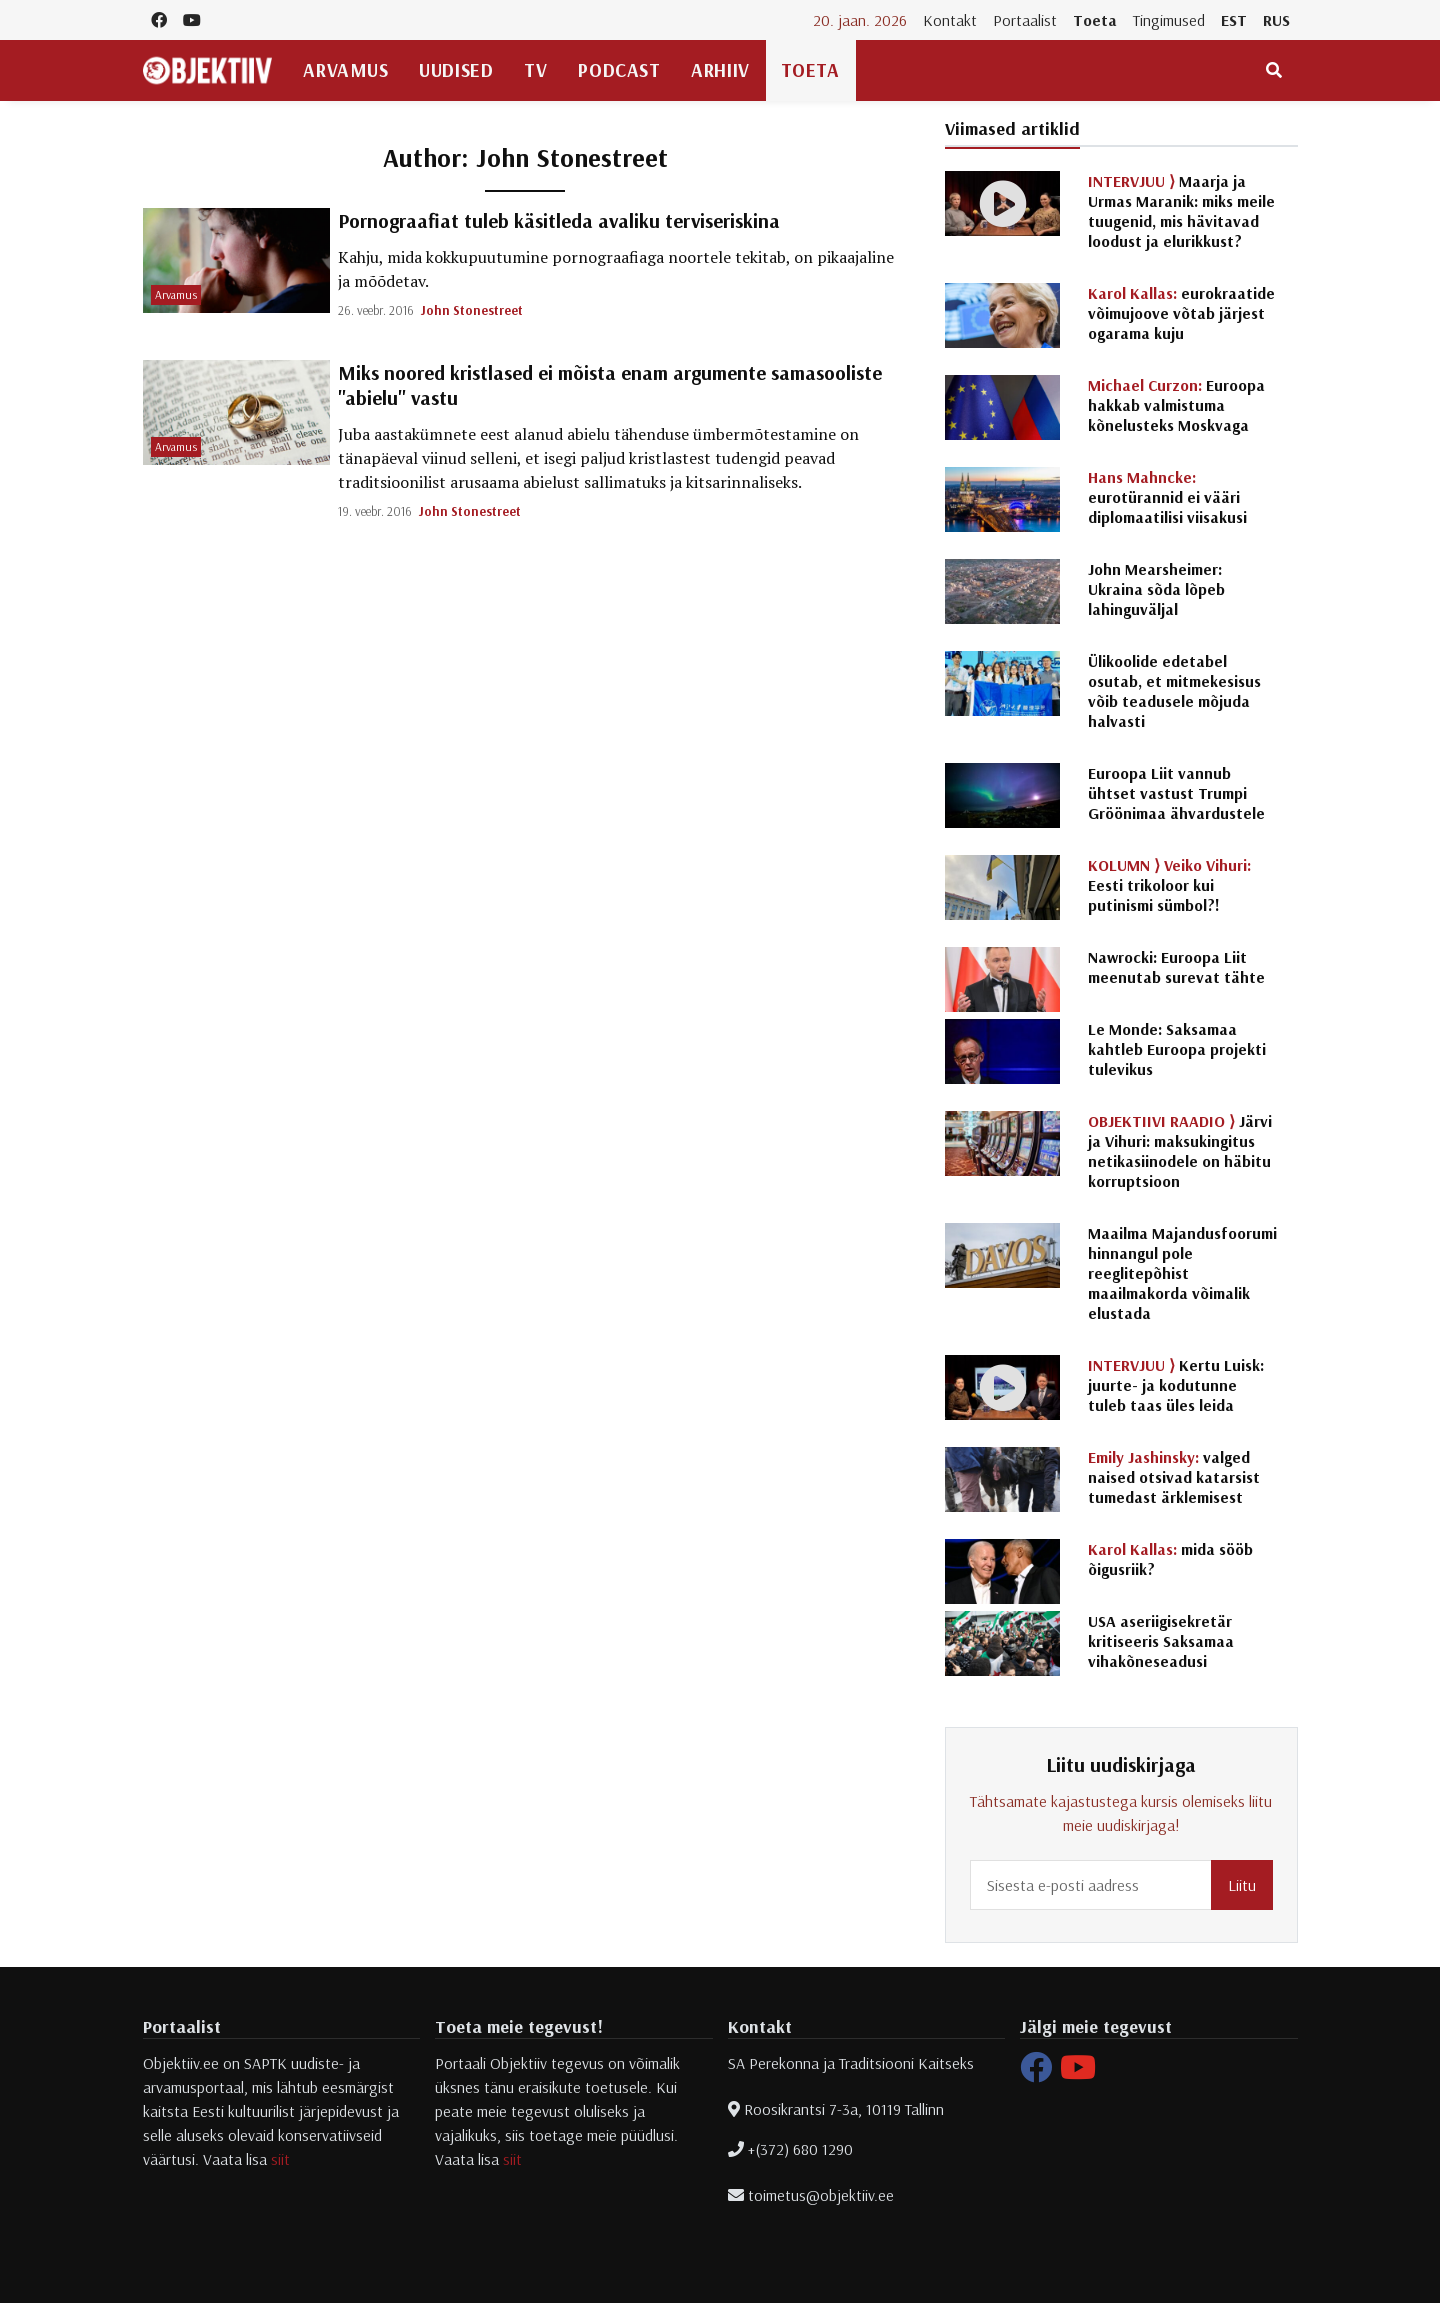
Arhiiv (720, 70)
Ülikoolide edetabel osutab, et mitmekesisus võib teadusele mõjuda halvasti (1174, 691)
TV (535, 70)
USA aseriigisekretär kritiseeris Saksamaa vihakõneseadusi (1161, 1641)
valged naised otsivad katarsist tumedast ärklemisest (1174, 1477)
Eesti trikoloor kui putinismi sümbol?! (1169, 885)
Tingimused (1169, 20)
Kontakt (950, 20)
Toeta (1095, 20)
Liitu (1242, 1885)
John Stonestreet (472, 310)
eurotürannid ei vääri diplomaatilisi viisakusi (1167, 497)
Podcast (619, 70)
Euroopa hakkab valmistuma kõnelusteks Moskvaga (1176, 405)
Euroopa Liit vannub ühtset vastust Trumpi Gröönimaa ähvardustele (1176, 793)
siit (280, 2159)
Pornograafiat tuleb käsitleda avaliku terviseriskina (559, 220)
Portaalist (1025, 20)
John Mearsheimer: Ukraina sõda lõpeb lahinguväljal (1156, 589)
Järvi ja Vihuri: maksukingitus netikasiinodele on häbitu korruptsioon (1180, 1151)
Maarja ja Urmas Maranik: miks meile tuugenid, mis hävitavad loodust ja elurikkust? (1181, 211)
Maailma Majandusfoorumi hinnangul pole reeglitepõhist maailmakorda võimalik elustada (1182, 1273)
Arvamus (345, 70)
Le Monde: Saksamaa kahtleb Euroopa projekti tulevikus (1177, 1049)
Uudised (456, 70)
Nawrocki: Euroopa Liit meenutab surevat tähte (1176, 967)
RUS (1276, 20)
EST (1234, 20)
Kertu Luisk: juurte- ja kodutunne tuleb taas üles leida (1176, 1385)
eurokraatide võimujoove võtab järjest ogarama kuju (1181, 313)
